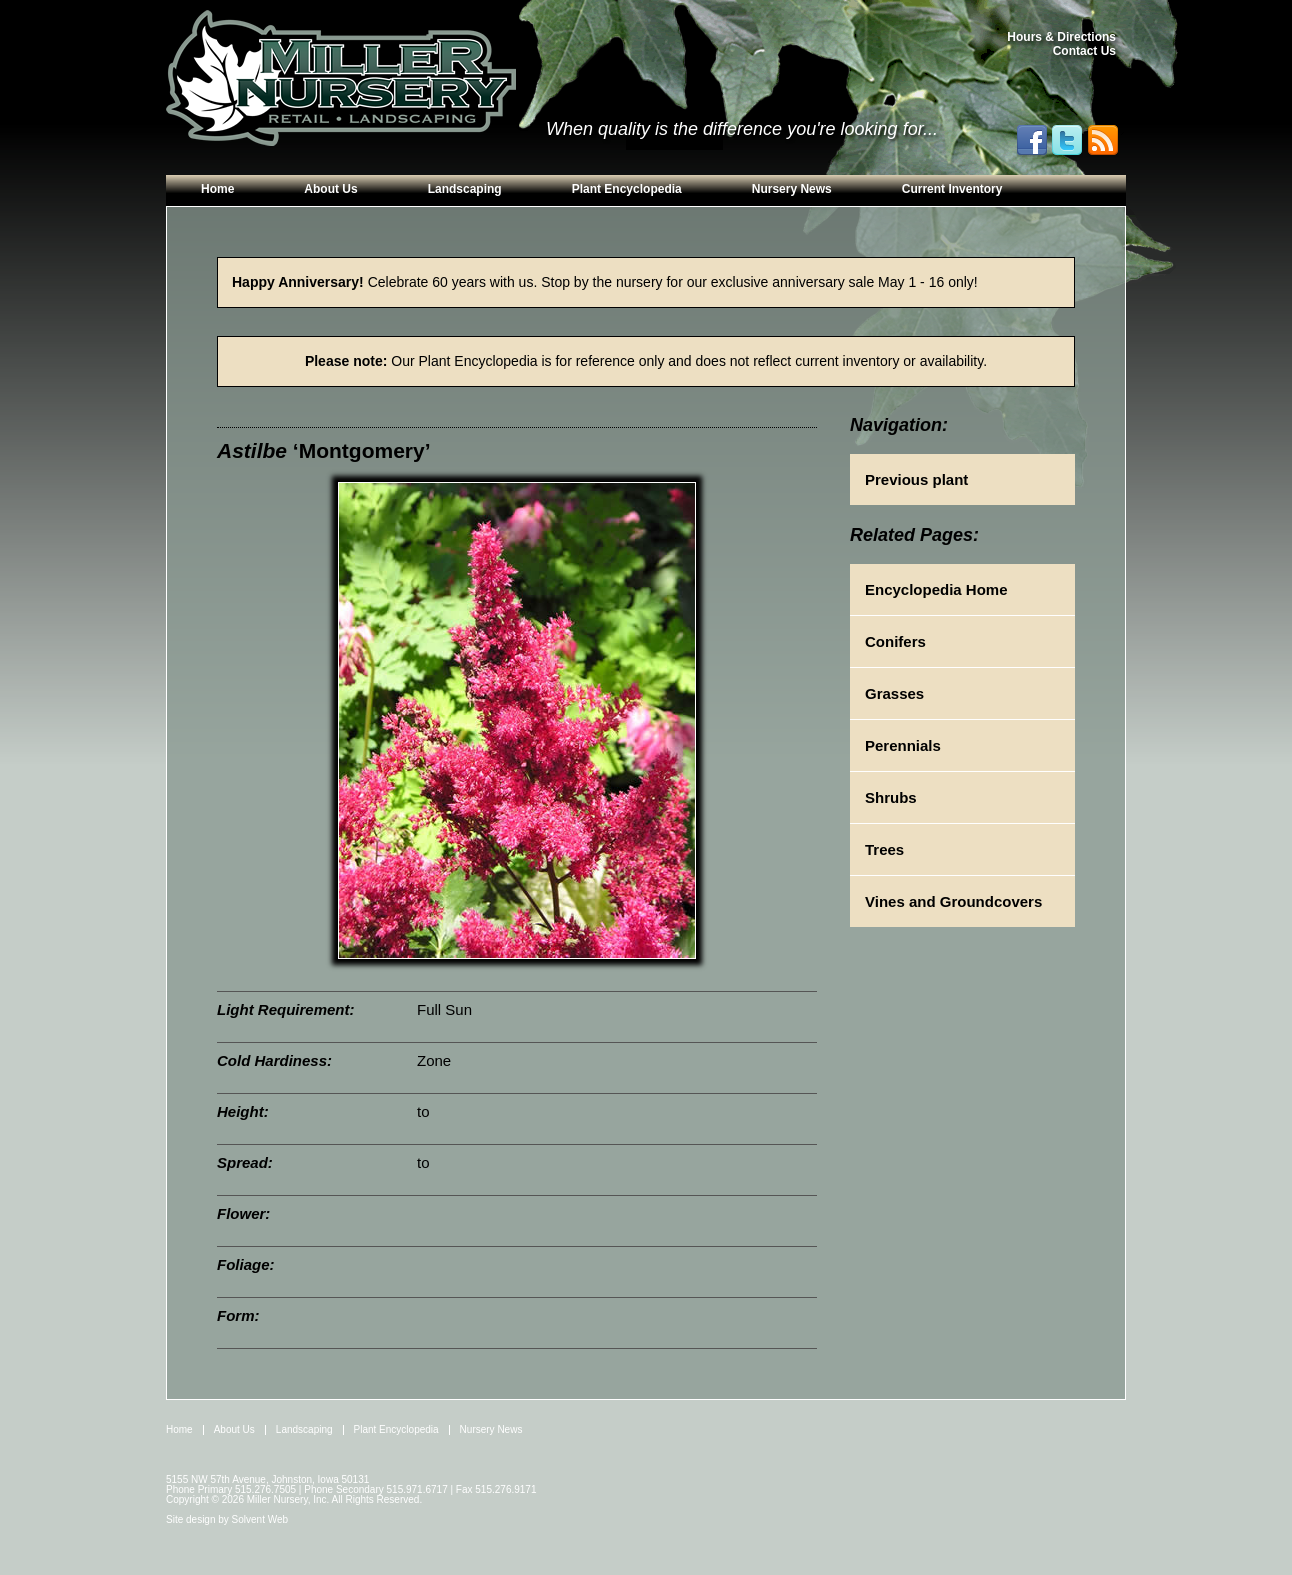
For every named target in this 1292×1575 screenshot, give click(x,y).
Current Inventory (952, 189)
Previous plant (916, 479)
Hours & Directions (1061, 37)
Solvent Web (260, 1519)
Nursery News (792, 189)
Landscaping (465, 189)
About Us (330, 189)
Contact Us (1084, 51)
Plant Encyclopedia (627, 189)
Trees (884, 849)
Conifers (895, 641)
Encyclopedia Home (936, 589)
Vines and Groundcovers (953, 901)
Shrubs (891, 797)
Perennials (903, 745)
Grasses (894, 693)
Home (217, 189)
